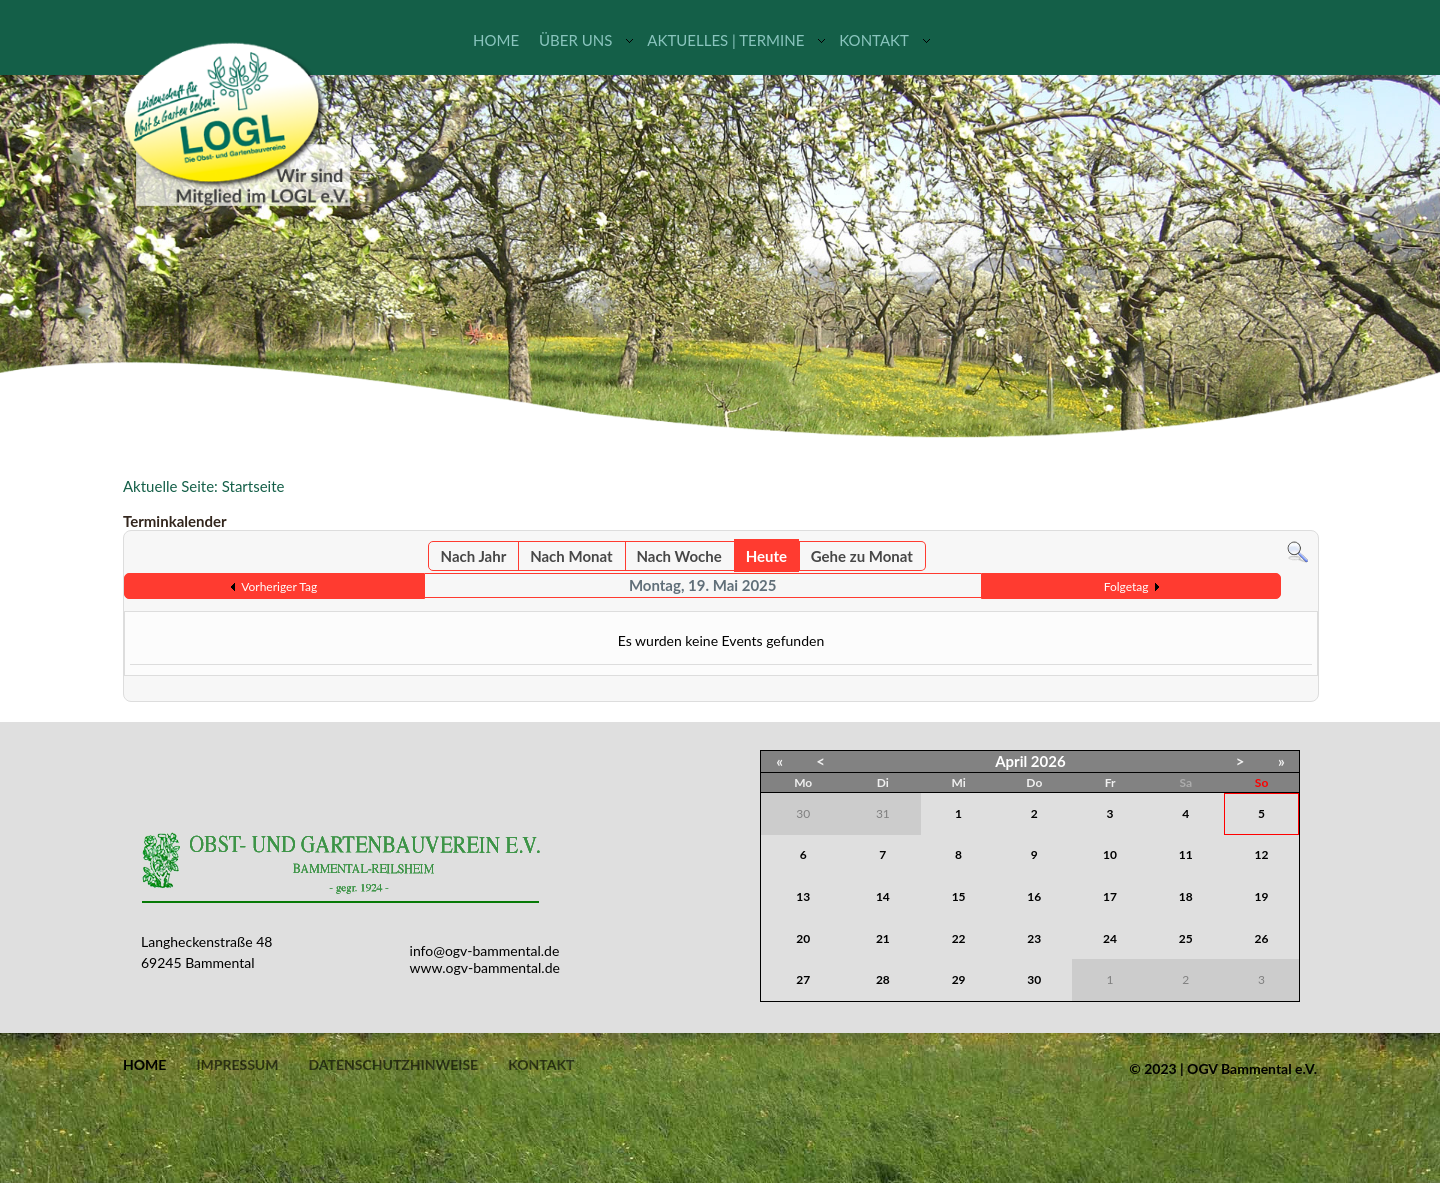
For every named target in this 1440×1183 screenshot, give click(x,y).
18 (1186, 896)
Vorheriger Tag (279, 586)
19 (1262, 896)
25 (1186, 938)
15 (959, 896)
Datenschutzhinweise (393, 1065)
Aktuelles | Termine (725, 40)
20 (803, 938)
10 (1110, 854)
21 (883, 938)
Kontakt (874, 40)
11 (1186, 854)
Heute (766, 556)
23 (1034, 938)
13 (803, 896)
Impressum (237, 1065)
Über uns (575, 40)
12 (1262, 854)
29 (959, 979)
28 (883, 979)
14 (883, 896)
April (1011, 761)
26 (1262, 938)
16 (1034, 896)
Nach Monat (571, 556)
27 (803, 979)
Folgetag (1126, 586)
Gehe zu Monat (862, 556)
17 (1110, 896)
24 (1110, 938)
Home (496, 40)
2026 (1048, 761)
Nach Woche (678, 556)
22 (959, 938)
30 (1034, 979)
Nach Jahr (474, 556)
